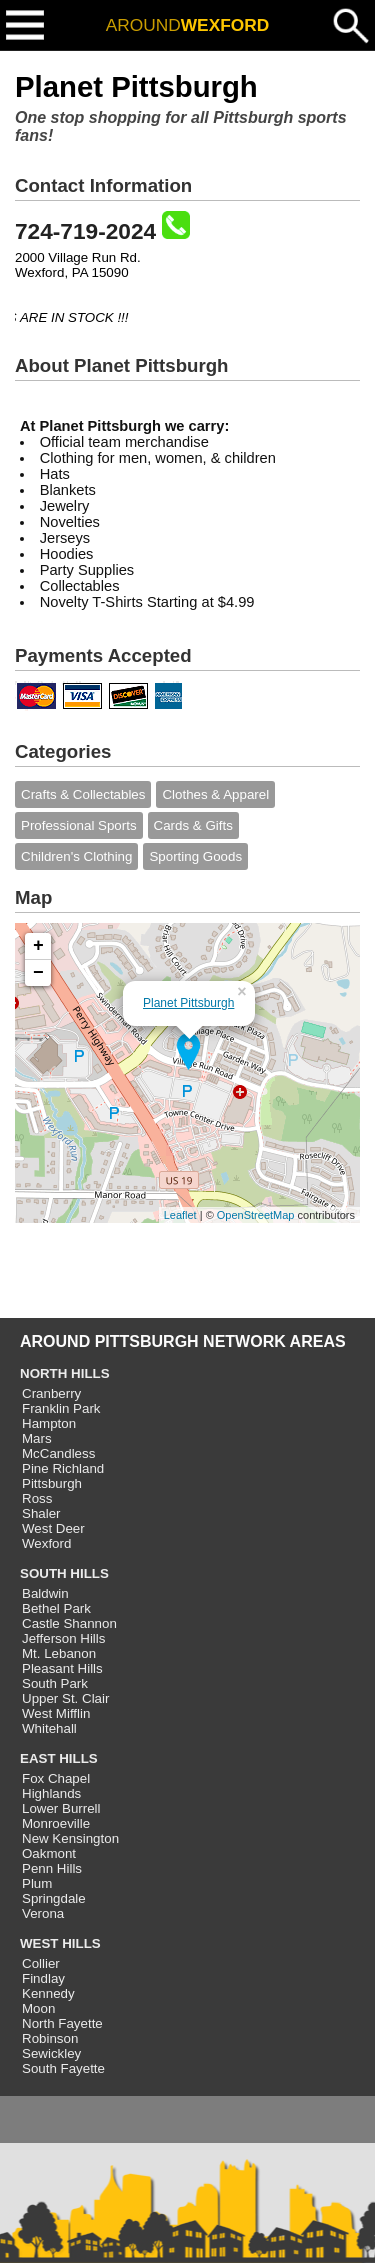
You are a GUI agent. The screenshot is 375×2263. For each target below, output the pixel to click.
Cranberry (51, 1393)
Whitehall (49, 1728)
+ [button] (38, 946)
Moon (38, 2008)
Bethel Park (56, 1608)
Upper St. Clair (65, 1698)
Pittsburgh (52, 1483)
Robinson (50, 2038)
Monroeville (56, 1823)
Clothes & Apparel (215, 794)
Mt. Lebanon (59, 1653)
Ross (37, 1498)
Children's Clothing (76, 856)
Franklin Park (61, 1408)
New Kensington (70, 1838)
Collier (41, 1963)
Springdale (54, 1898)
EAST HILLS (59, 1758)
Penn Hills (52, 1868)
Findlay (43, 1978)
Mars (37, 1438)
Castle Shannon (69, 1623)
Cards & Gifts (193, 825)
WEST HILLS (60, 1943)
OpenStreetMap (256, 1215)
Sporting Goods (195, 856)
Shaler (41, 1513)
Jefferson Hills (63, 1638)
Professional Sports (79, 825)
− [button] (38, 973)
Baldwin (45, 1593)
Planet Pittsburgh (188, 1003)
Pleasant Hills (62, 1668)
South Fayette (63, 2068)
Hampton (49, 1423)
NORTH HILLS (65, 1373)
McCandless (58, 1453)
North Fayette (62, 2023)
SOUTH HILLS (64, 1573)
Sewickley (51, 2053)
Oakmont (49, 1853)
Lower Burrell (61, 1808)
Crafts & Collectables (83, 794)
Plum (37, 1883)
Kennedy (48, 1993)
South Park (55, 1683)
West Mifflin (56, 1713)
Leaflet (180, 1215)
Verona (43, 1913)
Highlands (51, 1793)
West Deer (53, 1528)
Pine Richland (63, 1468)
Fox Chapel (56, 1778)
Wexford (46, 1543)
